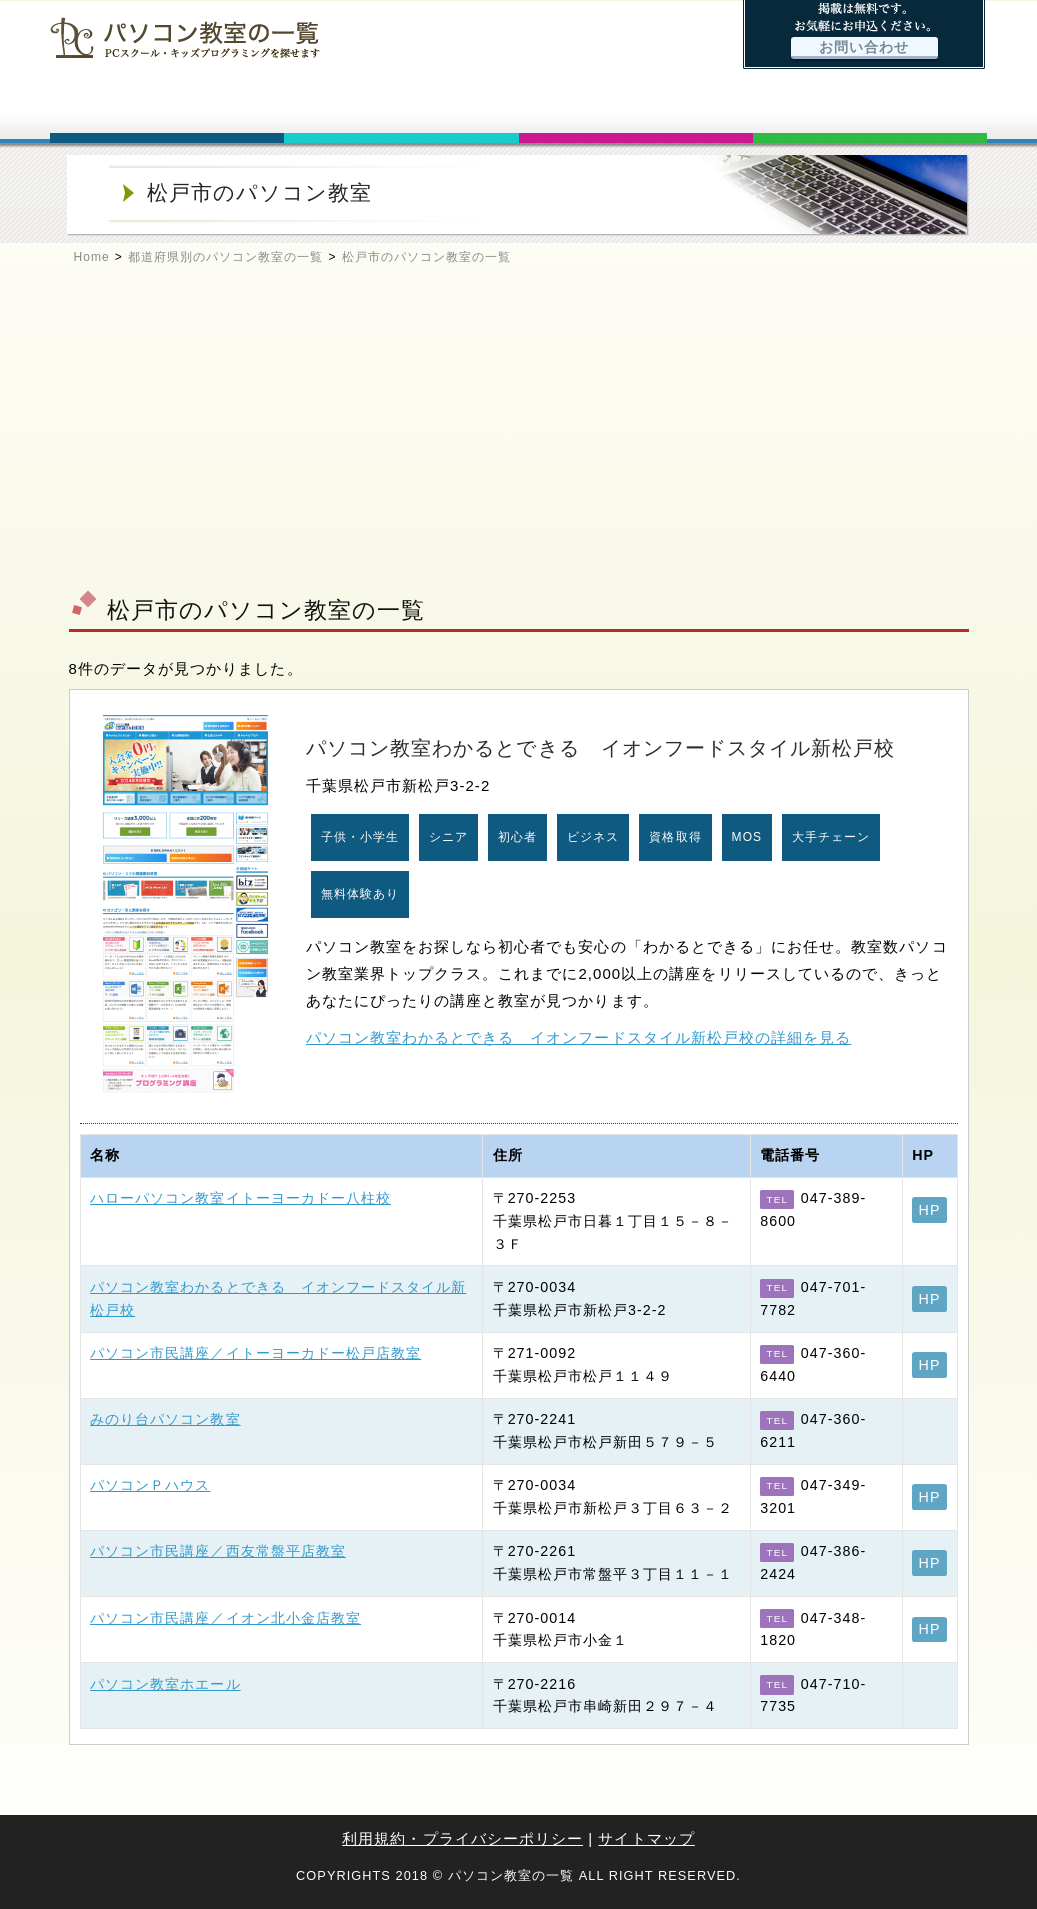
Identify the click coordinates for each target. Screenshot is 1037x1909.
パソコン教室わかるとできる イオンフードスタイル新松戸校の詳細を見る (579, 1037)
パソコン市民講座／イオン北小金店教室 (225, 1618)
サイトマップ (646, 1838)
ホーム (167, 108)
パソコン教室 (401, 108)
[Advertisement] (518, 436)
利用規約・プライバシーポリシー (462, 1838)
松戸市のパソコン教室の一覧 (427, 257)
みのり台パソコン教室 (165, 1419)
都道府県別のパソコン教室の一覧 (226, 257)
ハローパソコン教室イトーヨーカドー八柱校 (240, 1198)
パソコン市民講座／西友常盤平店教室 (218, 1551)
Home (92, 257)
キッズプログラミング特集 (636, 108)
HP (930, 1210)
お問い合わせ (864, 47)
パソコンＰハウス (150, 1485)
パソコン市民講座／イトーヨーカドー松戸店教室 (255, 1353)
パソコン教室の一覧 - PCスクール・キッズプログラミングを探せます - (185, 37)
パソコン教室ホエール (165, 1684)
